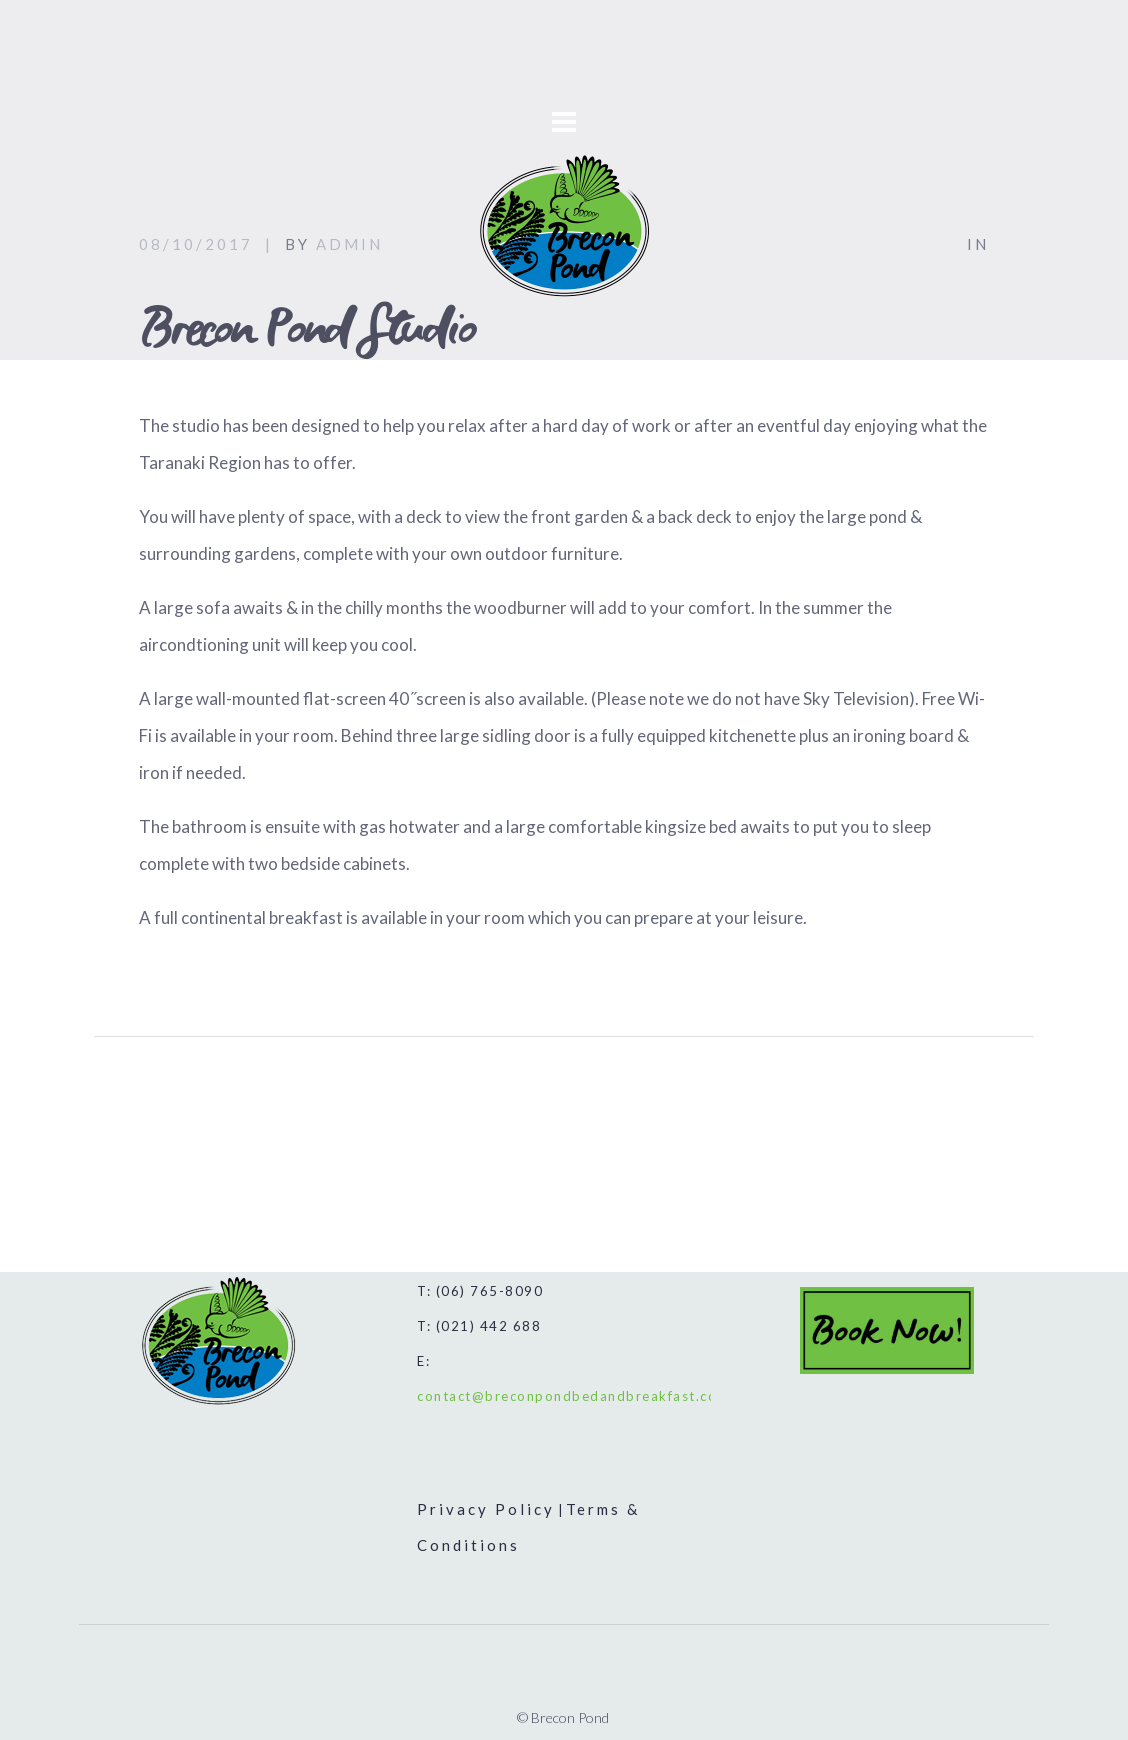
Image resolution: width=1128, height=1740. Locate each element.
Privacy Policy (486, 1509)
